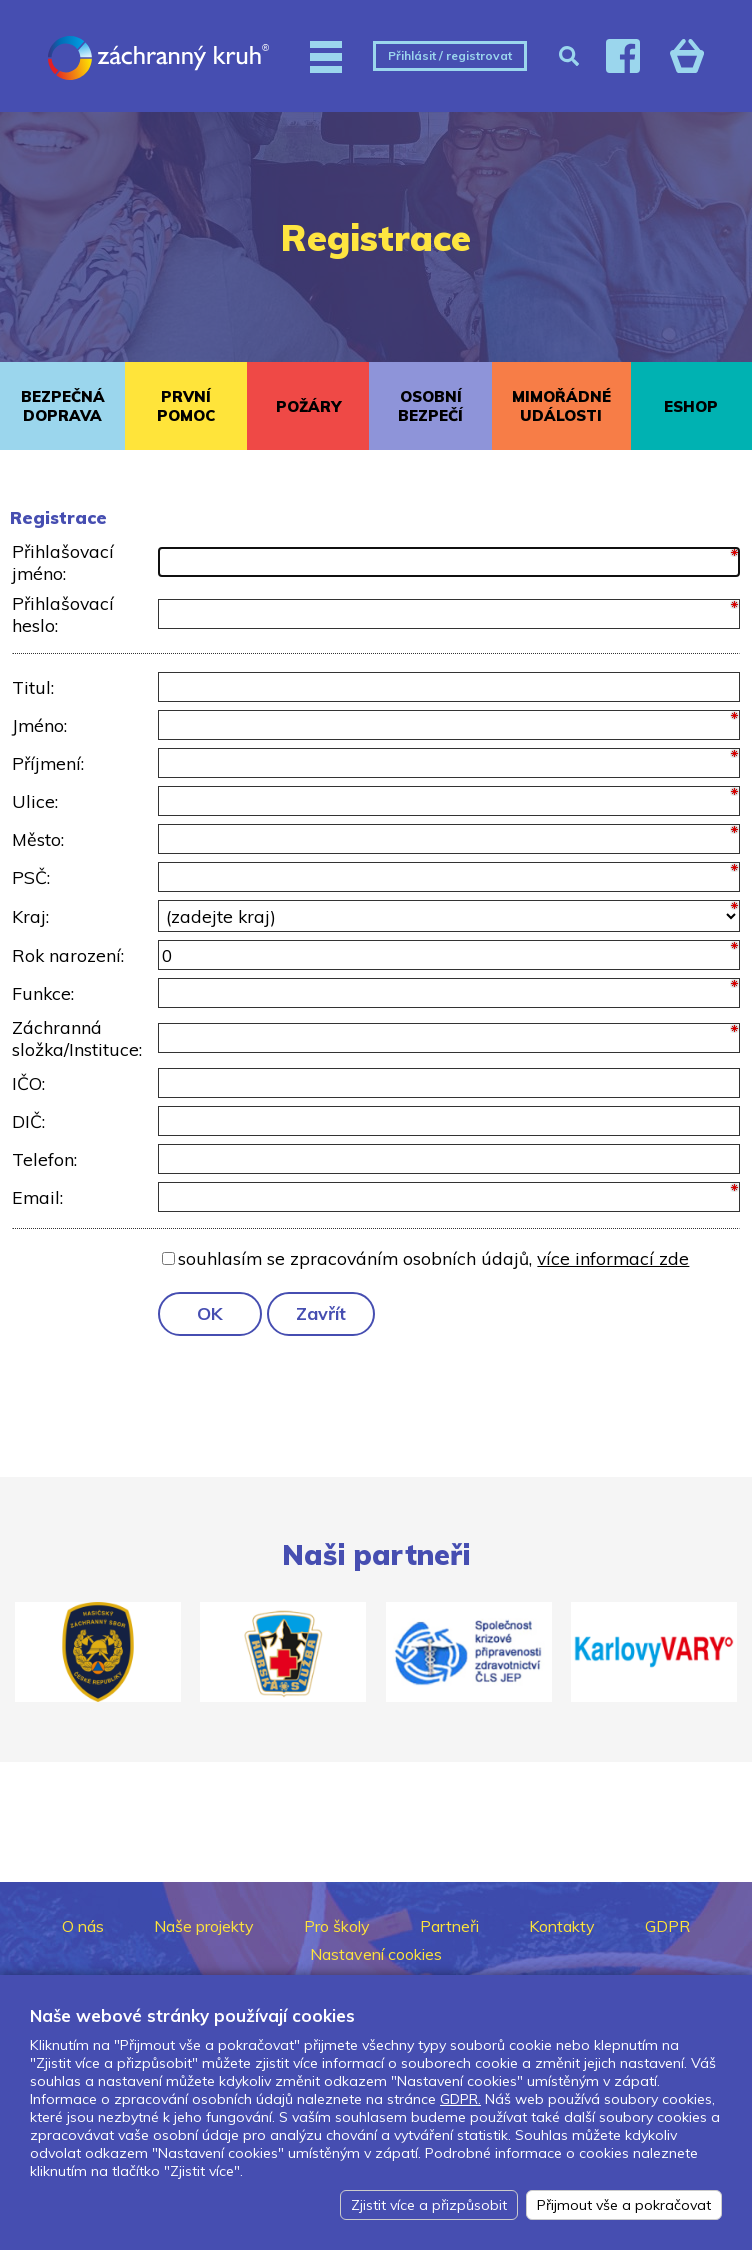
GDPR (667, 1926)
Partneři (449, 1926)
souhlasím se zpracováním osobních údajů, (433, 1258)
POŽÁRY (308, 406)
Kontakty (562, 1926)
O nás (83, 1926)
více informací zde (613, 1258)
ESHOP (691, 406)
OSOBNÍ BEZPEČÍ (430, 406)
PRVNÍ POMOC (186, 406)
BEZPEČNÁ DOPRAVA (63, 406)
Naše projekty (204, 1926)
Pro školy (337, 1926)
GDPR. (460, 2099)
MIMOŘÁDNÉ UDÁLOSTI (561, 406)
